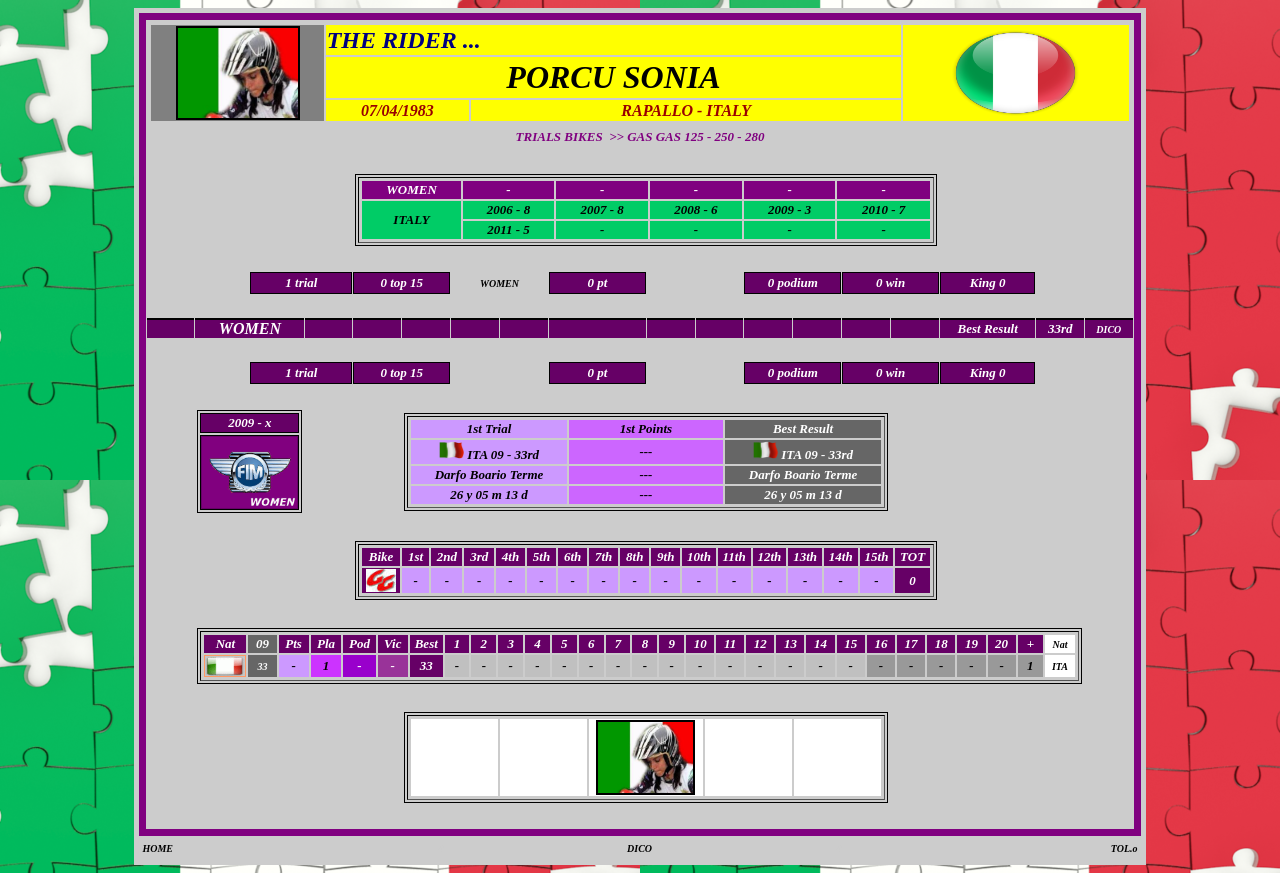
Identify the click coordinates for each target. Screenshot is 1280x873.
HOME (157, 848)
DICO (639, 848)
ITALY (411, 219)
